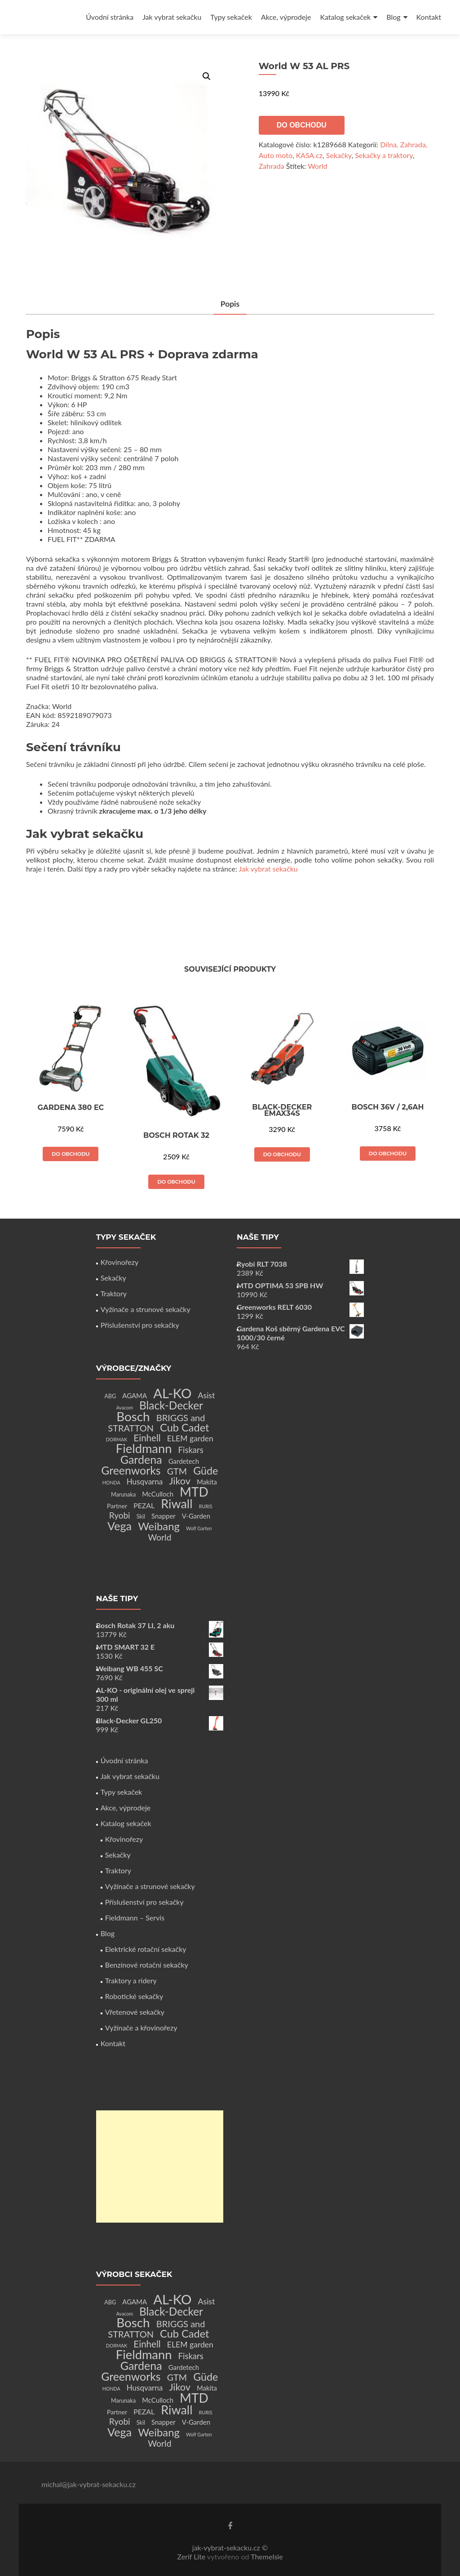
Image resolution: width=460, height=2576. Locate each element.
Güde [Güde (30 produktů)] (205, 1470)
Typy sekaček (231, 17)
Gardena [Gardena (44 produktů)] (141, 1459)
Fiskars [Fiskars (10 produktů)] (190, 1450)
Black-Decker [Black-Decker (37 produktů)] (171, 1405)
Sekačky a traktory (384, 155)
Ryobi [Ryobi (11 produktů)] (119, 1515)
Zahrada (271, 166)
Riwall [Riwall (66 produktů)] (176, 1503)
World (317, 166)
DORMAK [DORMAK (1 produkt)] (116, 1439)
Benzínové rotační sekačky (146, 1964)
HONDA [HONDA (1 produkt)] (111, 1482)
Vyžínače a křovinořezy (141, 2027)
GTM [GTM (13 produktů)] (177, 1471)
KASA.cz (309, 155)
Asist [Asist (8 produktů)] (206, 1395)
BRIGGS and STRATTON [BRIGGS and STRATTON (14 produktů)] (156, 1422)
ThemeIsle (267, 2556)
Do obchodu (302, 125)
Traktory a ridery (131, 1980)
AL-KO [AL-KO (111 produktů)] (172, 1393)
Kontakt (428, 17)
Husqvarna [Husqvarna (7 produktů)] (145, 1481)
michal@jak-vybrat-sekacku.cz (88, 2484)
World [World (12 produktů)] (159, 1537)
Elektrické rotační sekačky (145, 1949)
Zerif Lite (192, 2556)
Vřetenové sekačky (134, 2012)
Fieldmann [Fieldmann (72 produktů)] (144, 1448)
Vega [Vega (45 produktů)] (119, 1525)
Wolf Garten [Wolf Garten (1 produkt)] (199, 1528)
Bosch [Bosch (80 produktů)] (133, 1416)
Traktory (114, 1293)
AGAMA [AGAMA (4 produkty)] (134, 1395)
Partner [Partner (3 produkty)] (117, 1506)
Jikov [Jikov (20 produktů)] (179, 1481)
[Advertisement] (159, 2166)
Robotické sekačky (134, 1996)
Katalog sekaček (345, 17)
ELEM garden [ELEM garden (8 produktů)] (190, 1438)
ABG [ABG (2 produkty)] (110, 1396)
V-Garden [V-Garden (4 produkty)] (196, 1516)
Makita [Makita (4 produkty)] (207, 1482)
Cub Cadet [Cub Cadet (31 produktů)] (184, 1427)
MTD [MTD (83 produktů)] (194, 1491)
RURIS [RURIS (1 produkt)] (205, 1506)
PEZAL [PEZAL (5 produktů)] (144, 1505)
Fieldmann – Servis (134, 1917)
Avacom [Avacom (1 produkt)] (124, 1407)
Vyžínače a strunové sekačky (145, 1309)
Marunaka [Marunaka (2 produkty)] (123, 1494)
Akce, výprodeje (286, 17)
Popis (230, 304)
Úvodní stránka (109, 17)
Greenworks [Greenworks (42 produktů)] (130, 1470)
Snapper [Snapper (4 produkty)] (163, 1516)
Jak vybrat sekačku (171, 17)
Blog (393, 17)
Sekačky (339, 155)
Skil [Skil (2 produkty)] (141, 1516)
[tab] (230, 304)
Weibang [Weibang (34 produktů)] (159, 1525)
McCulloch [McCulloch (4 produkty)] (157, 1494)
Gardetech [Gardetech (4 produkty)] (183, 1461)
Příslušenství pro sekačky (140, 1325)
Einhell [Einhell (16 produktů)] (146, 1437)
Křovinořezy (119, 1262)
